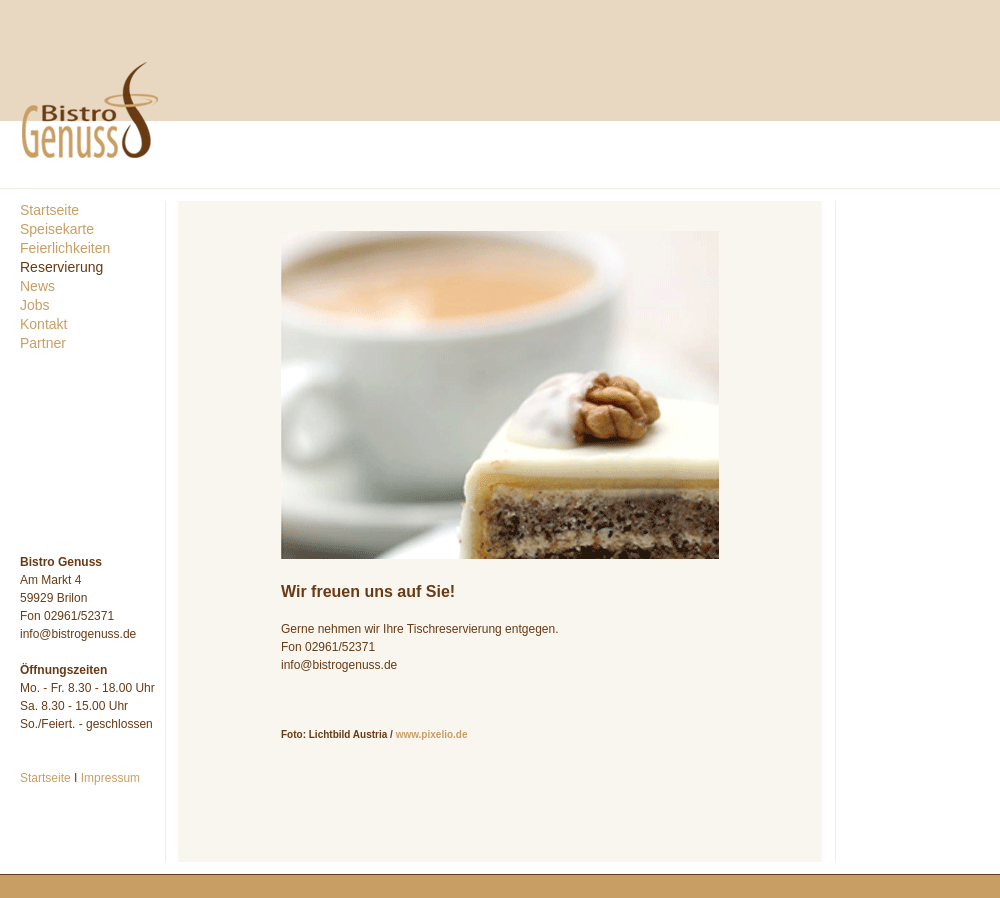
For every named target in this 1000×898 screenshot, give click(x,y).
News (37, 286)
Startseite (49, 210)
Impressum (110, 778)
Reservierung (61, 267)
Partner (43, 343)
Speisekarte (57, 229)
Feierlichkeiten (65, 248)
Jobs (35, 305)
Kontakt (43, 324)
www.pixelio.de (432, 734)
